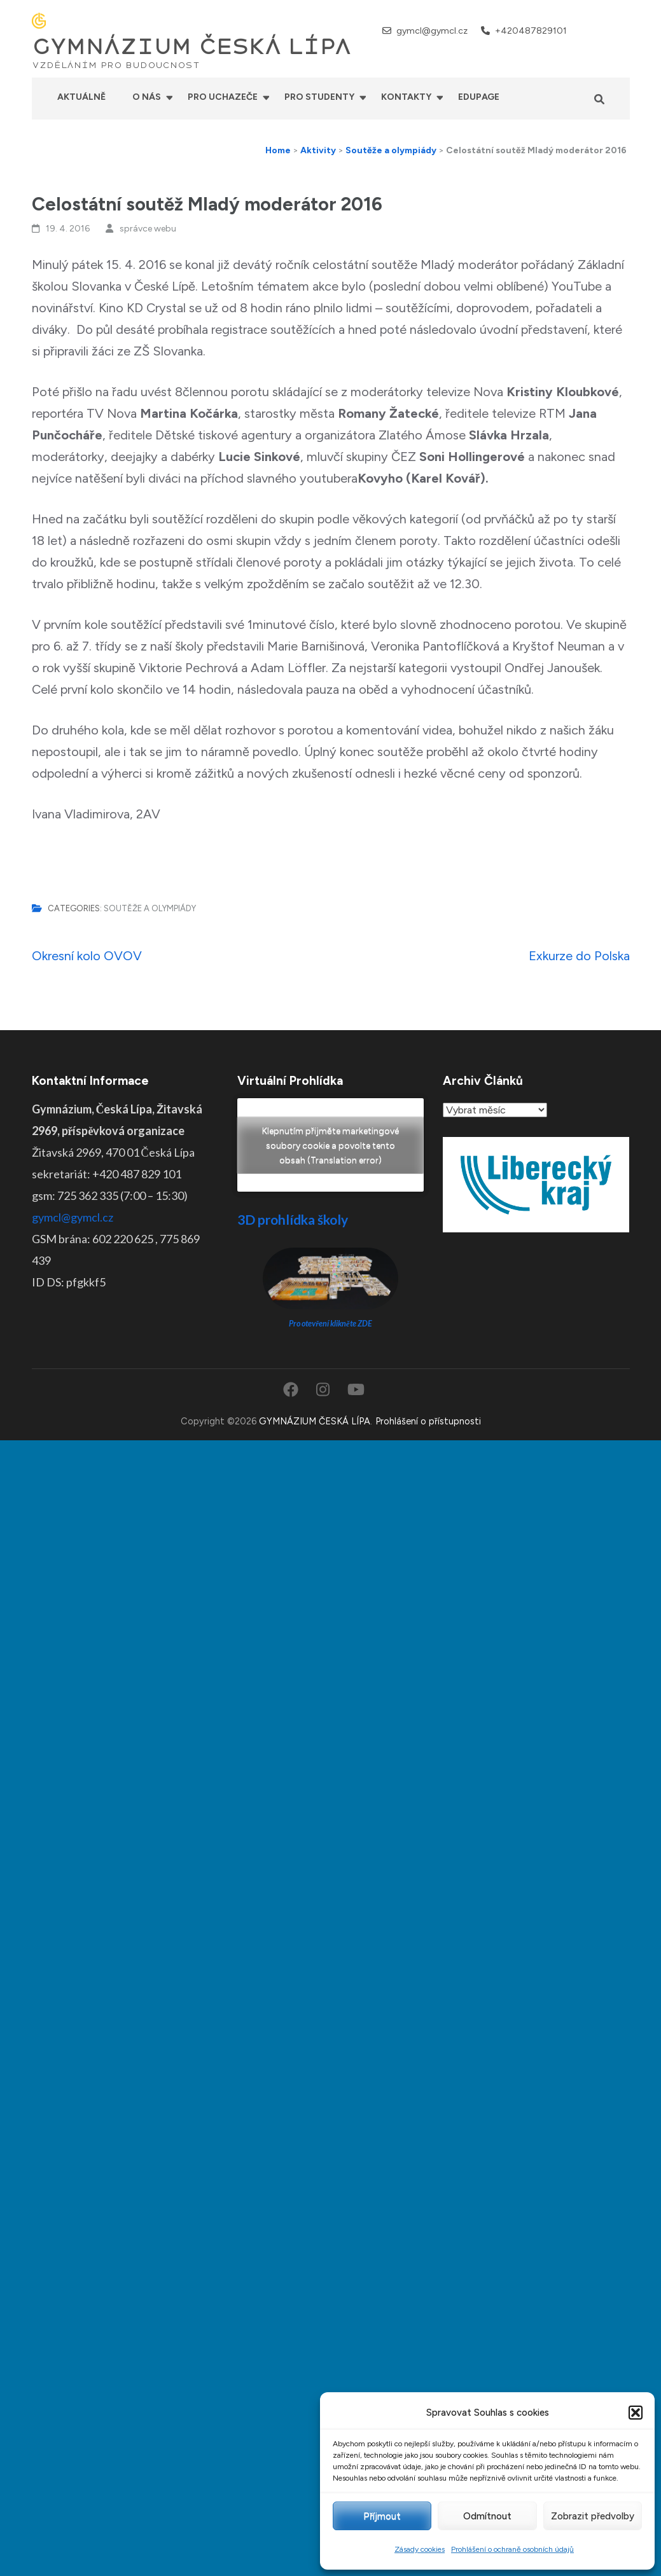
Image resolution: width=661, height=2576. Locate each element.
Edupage (478, 97)
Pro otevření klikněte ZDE (330, 1323)
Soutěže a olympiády (150, 908)
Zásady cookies (419, 2549)
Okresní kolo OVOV (87, 955)
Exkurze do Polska (579, 955)
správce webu (148, 228)
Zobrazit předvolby (592, 2516)
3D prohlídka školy (292, 1219)
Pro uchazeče (223, 97)
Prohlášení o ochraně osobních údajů (512, 2549)
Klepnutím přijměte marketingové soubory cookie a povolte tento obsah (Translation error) (330, 1145)
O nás (146, 97)
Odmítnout (487, 2516)
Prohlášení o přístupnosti (428, 1421)
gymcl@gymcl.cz (432, 30)
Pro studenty (319, 97)
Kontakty (406, 97)
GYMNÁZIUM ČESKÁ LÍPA (191, 47)
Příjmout (382, 2516)
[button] (635, 2412)
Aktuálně (81, 97)
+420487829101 (531, 30)
